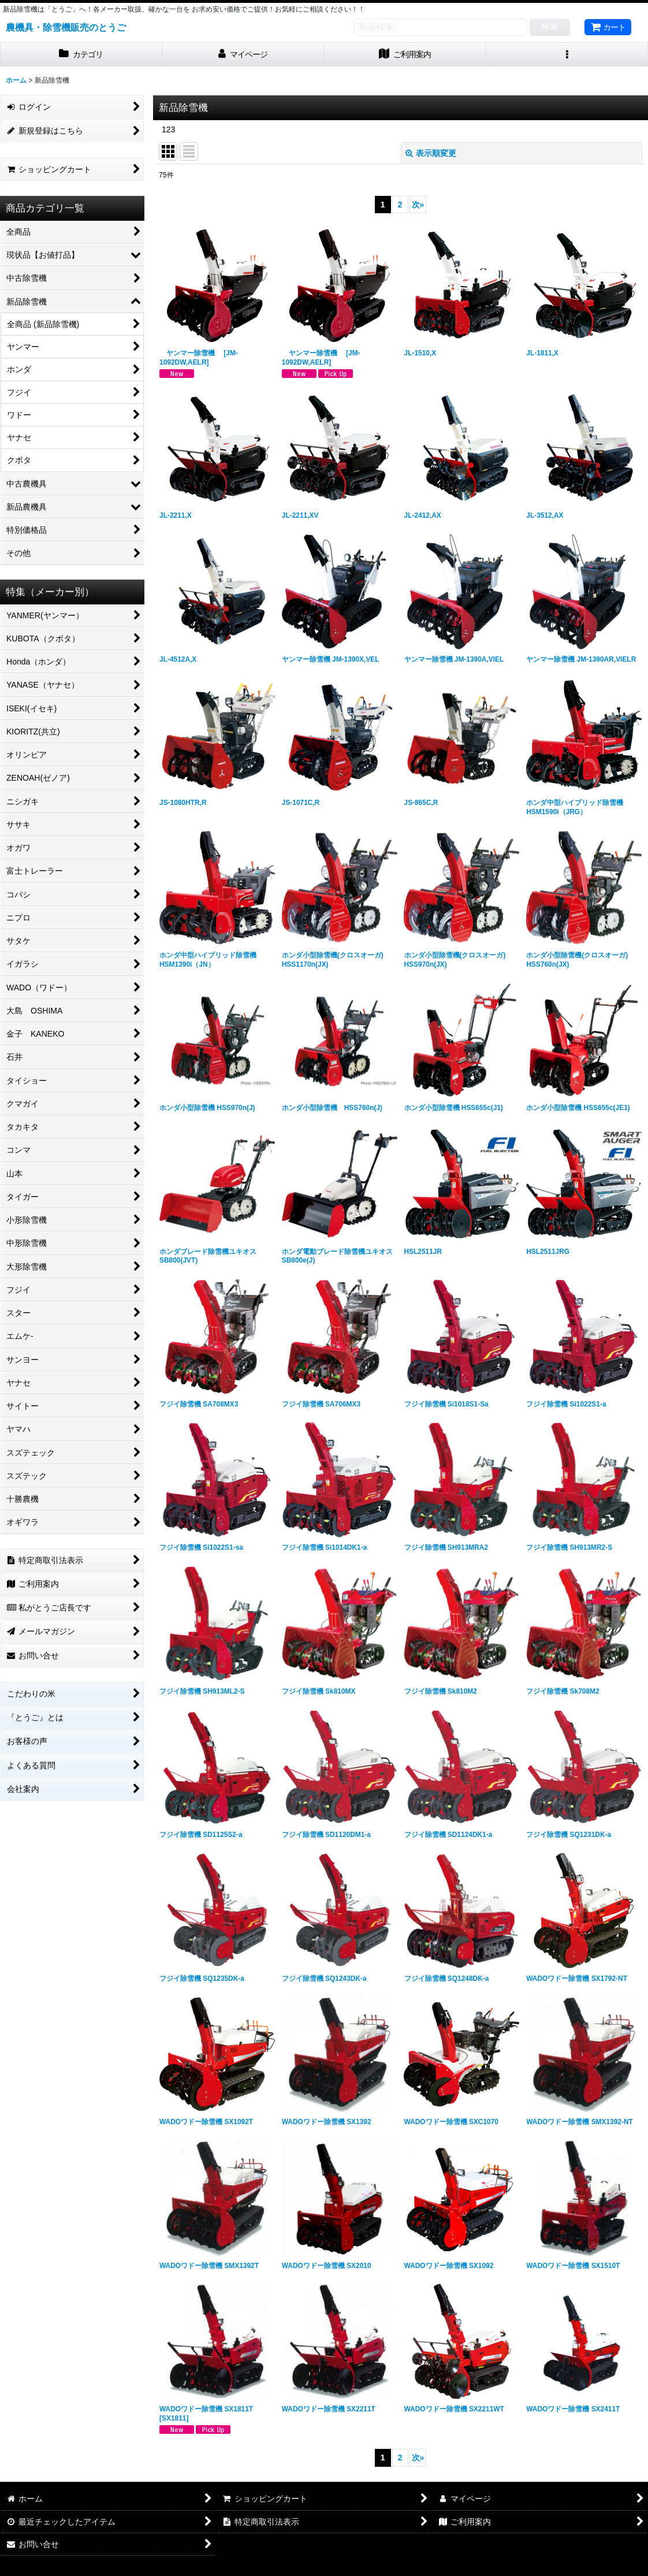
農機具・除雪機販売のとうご (66, 27)
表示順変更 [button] (430, 153)
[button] (567, 54)
